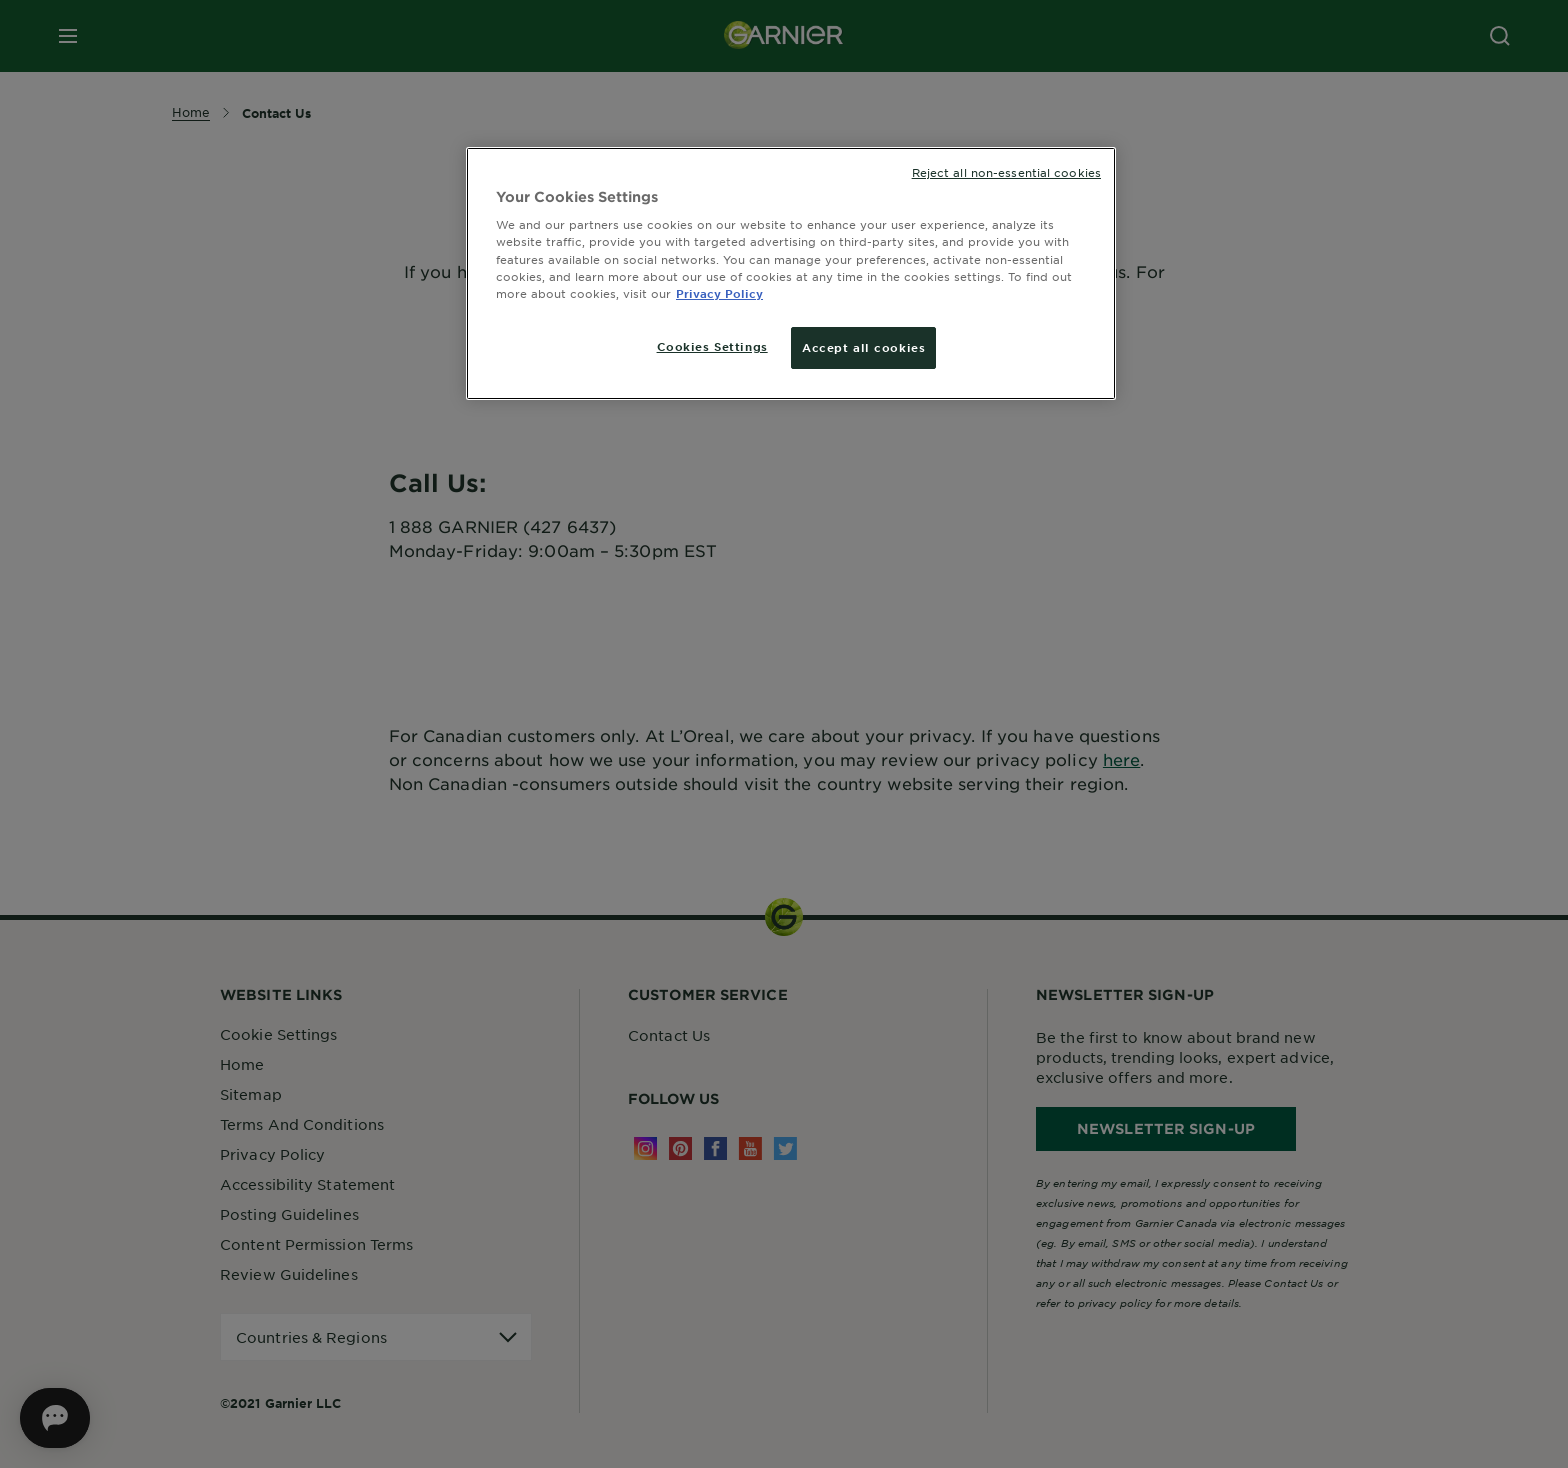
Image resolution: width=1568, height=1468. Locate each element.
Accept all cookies (863, 347)
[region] (791, 273)
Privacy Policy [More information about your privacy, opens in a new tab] (719, 293)
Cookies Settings (712, 346)
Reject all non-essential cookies (1006, 172)
